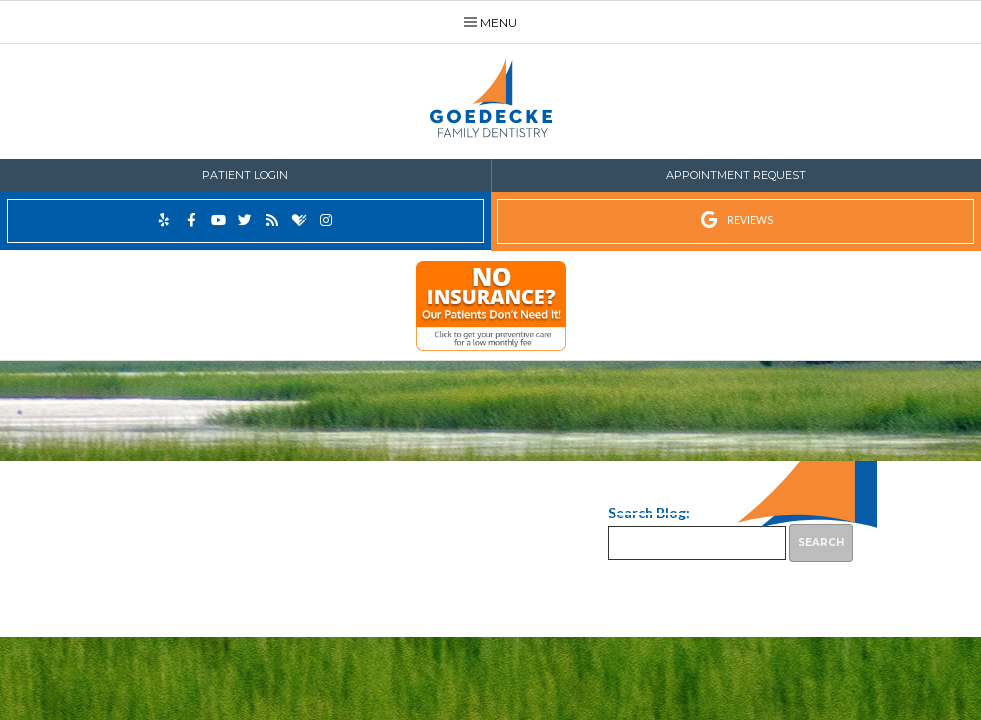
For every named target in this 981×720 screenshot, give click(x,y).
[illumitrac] (490, 311)
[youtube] (218, 220)
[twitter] (245, 220)
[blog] (272, 220)
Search (821, 542)
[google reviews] (736, 221)
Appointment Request (736, 175)
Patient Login (245, 175)
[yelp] (164, 220)
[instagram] (326, 220)
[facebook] (191, 220)
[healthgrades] (299, 221)
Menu (491, 22)
